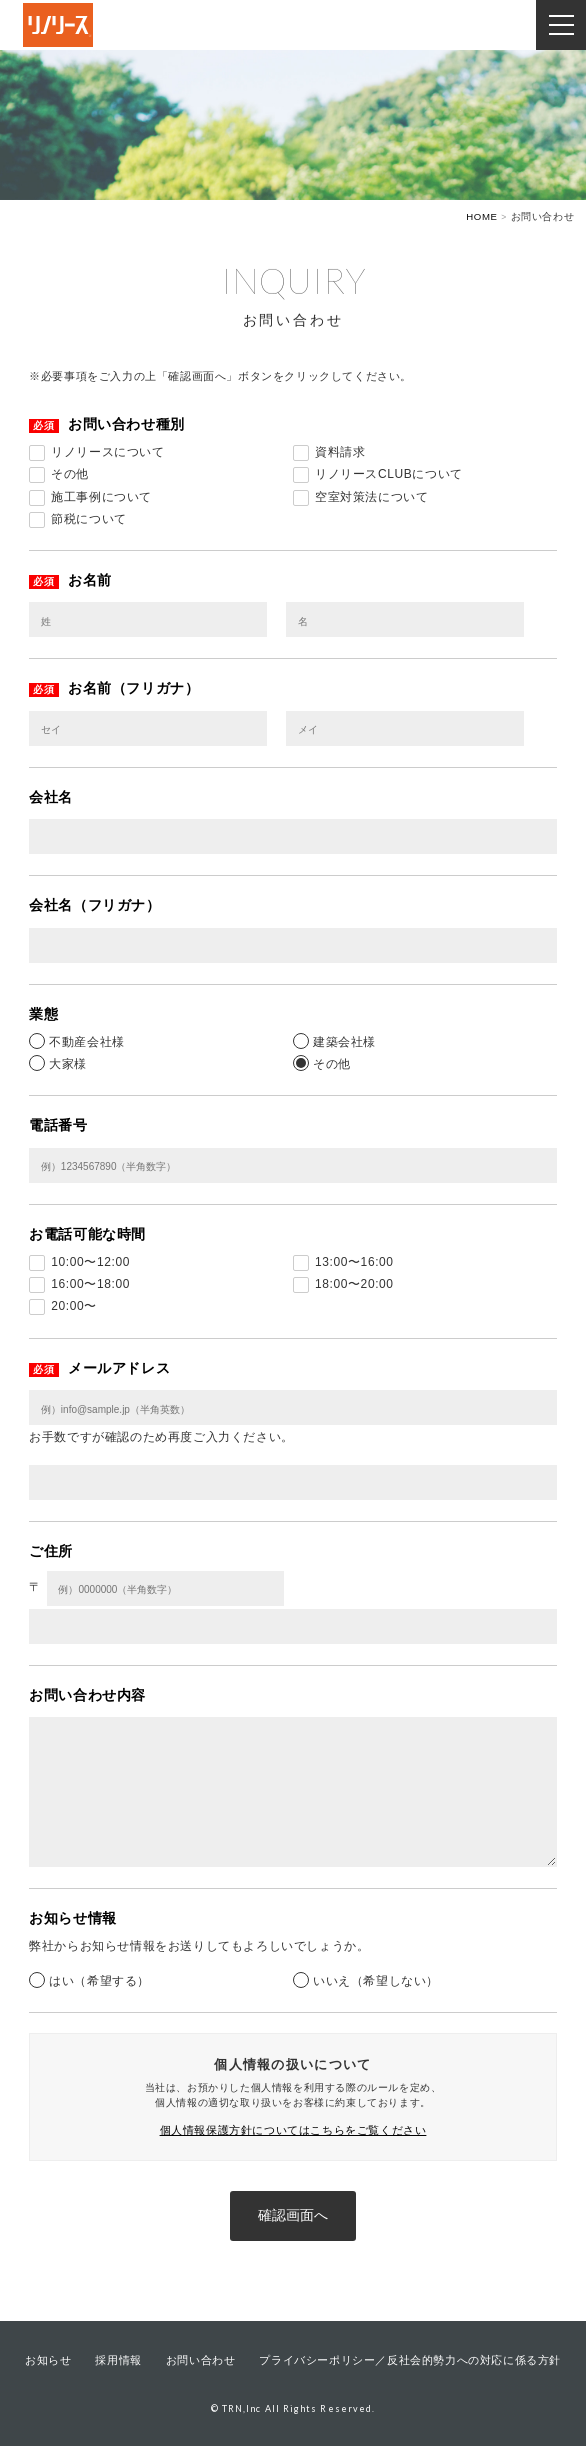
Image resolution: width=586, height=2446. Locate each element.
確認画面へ (293, 2215)
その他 (332, 1064)
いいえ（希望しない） (376, 1981)
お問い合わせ (201, 2360)
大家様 (68, 1064)
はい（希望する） (99, 1981)
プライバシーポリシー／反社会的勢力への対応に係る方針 (410, 2360)
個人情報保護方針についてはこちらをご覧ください (293, 2130)
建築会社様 (344, 1042)
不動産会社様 (87, 1042)
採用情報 (118, 2360)
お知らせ (48, 2360)
